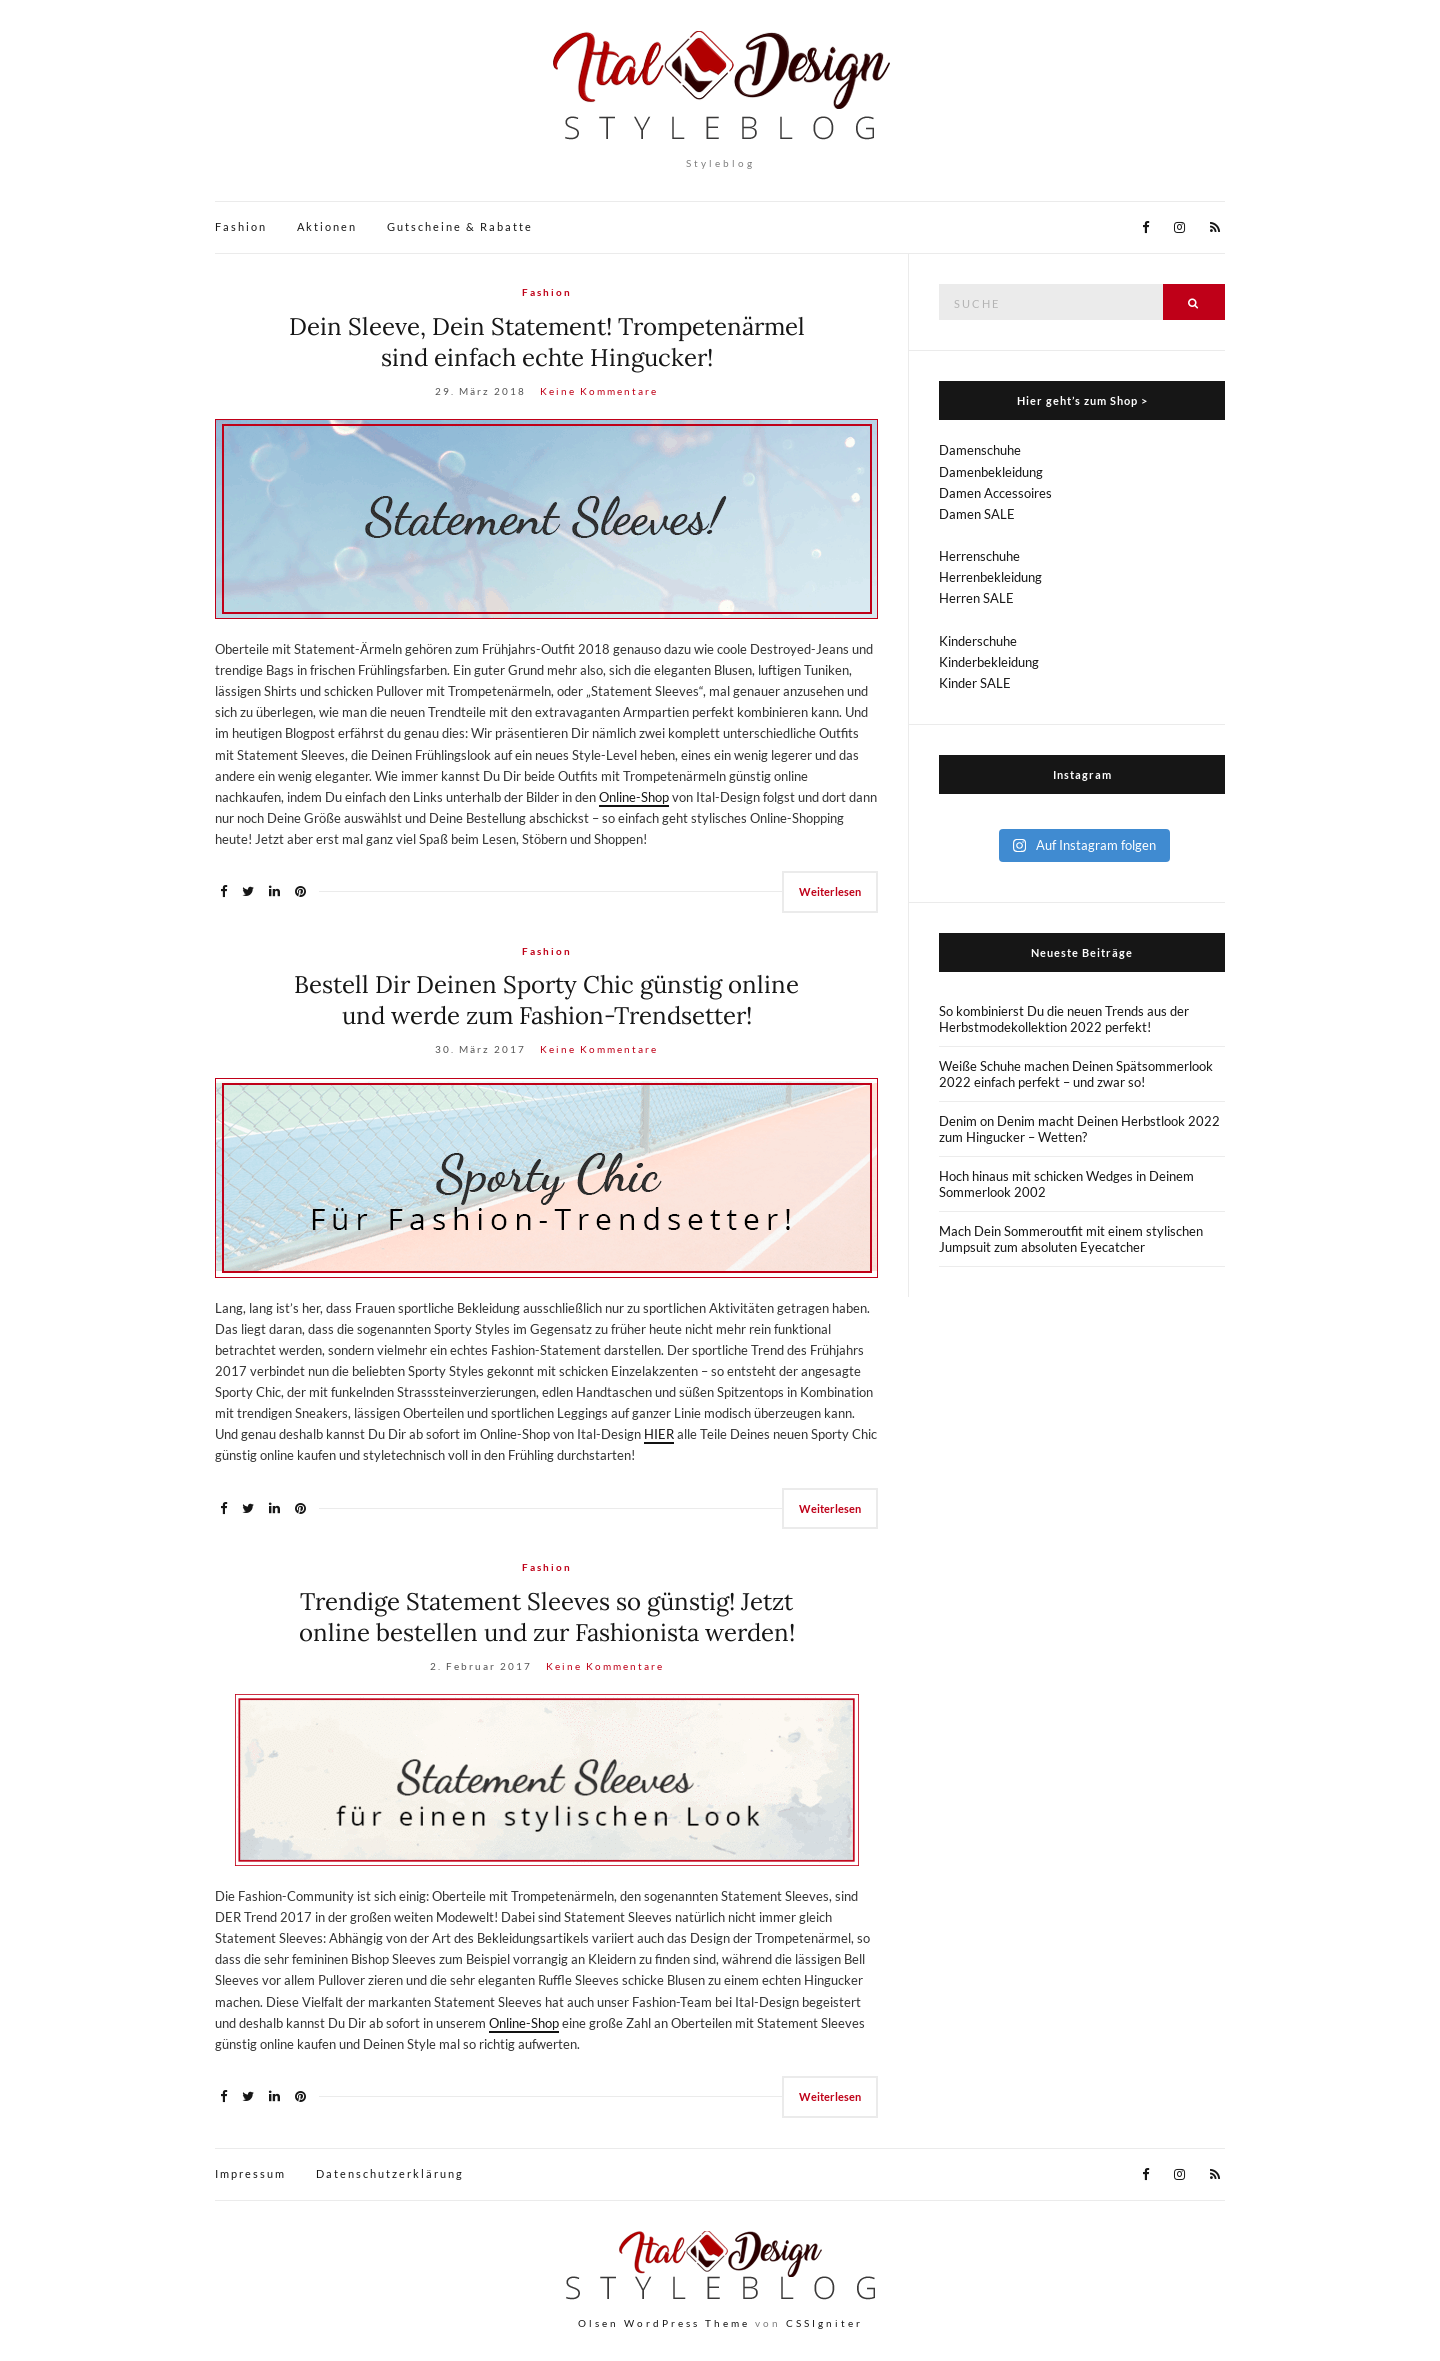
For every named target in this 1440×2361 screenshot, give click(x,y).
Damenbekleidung (991, 472)
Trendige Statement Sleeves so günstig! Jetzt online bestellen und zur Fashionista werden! (547, 1617)
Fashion (241, 226)
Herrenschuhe (979, 556)
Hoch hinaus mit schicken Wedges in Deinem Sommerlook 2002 (1066, 1184)
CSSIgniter (824, 2323)
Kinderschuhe (978, 641)
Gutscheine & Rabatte (460, 226)
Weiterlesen (830, 891)
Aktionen (327, 226)
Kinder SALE (975, 683)
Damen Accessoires (995, 493)
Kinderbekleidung (989, 662)
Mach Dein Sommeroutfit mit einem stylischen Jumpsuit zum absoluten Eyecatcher (1071, 1239)
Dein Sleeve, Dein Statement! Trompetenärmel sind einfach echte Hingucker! (547, 342)
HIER (659, 1434)
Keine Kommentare (599, 391)
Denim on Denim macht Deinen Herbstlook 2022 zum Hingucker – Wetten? (1079, 1129)
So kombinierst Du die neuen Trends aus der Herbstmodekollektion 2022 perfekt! (1064, 1019)
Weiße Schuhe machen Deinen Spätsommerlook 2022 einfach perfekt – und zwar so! (1076, 1074)
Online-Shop (634, 797)
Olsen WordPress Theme (664, 2323)
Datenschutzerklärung (390, 2173)
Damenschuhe (980, 450)
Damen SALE (977, 514)
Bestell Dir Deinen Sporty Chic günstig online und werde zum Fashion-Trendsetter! (546, 1000)
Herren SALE (976, 598)
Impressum (250, 2173)
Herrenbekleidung (990, 577)
